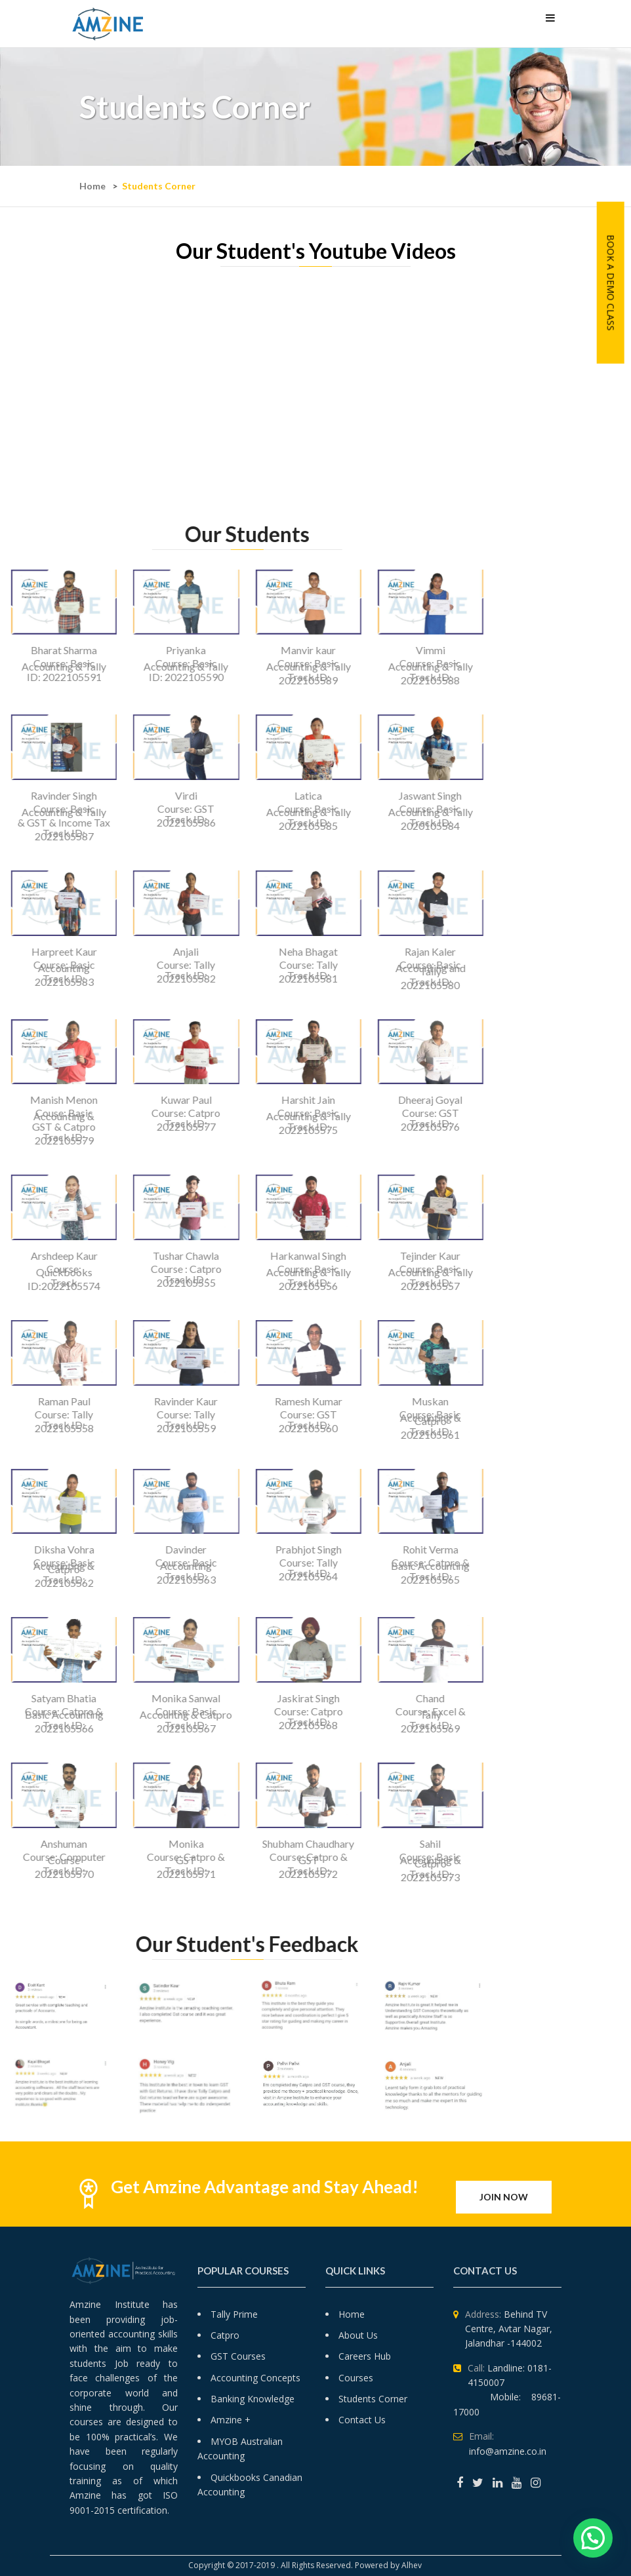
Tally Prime (234, 2314)
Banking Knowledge (253, 2398)
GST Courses (238, 2356)
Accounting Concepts (255, 2377)
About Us (358, 2335)
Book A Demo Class (611, 283)
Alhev (412, 2565)
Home (92, 185)
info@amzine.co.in (507, 2451)
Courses (355, 2377)
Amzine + (231, 2419)
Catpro (225, 2335)
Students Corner (372, 2398)
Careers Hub (364, 2356)
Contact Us (362, 2419)
